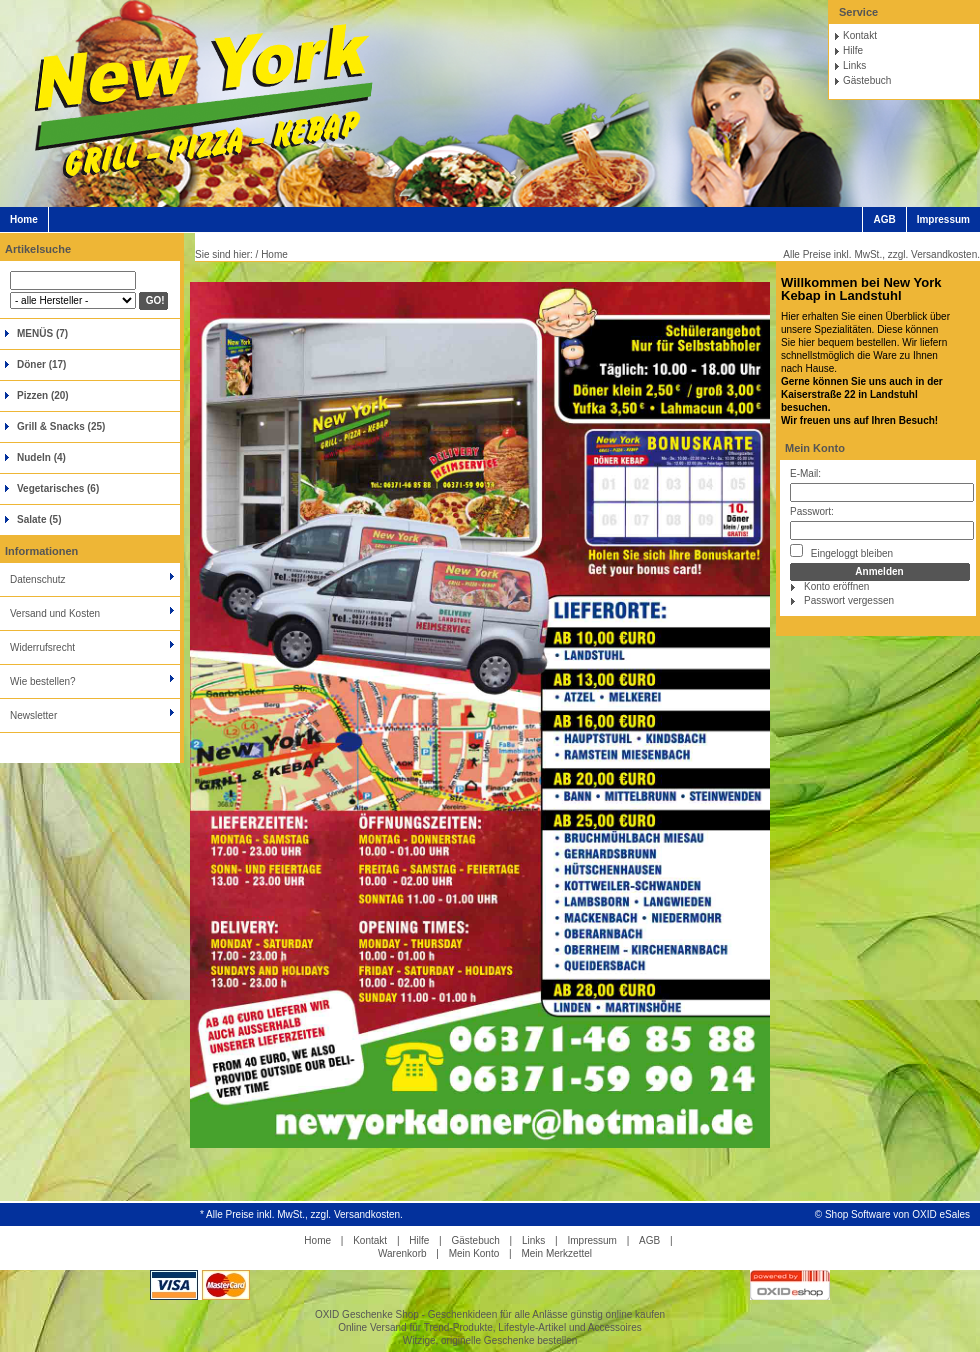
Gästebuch (867, 80)
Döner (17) (41, 364)
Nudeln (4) (41, 457)
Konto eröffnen (836, 586)
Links (854, 65)
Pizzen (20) (43, 395)
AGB (884, 219)
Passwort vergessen (849, 600)
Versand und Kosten (55, 613)
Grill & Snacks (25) (61, 426)
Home (24, 219)
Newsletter (33, 715)
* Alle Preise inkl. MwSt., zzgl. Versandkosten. (301, 1214)
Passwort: (812, 511)
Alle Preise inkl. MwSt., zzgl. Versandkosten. (881, 254)
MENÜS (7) (42, 333)
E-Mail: (805, 473)
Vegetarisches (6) (58, 488)
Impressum (943, 219)
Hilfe (853, 50)
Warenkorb (402, 1253)
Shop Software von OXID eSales (897, 1214)
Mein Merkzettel (556, 1253)
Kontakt (860, 35)
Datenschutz (38, 579)
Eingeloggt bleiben (841, 551)
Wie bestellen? (43, 681)
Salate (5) (39, 519)
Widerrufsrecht (42, 647)
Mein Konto (815, 448)
